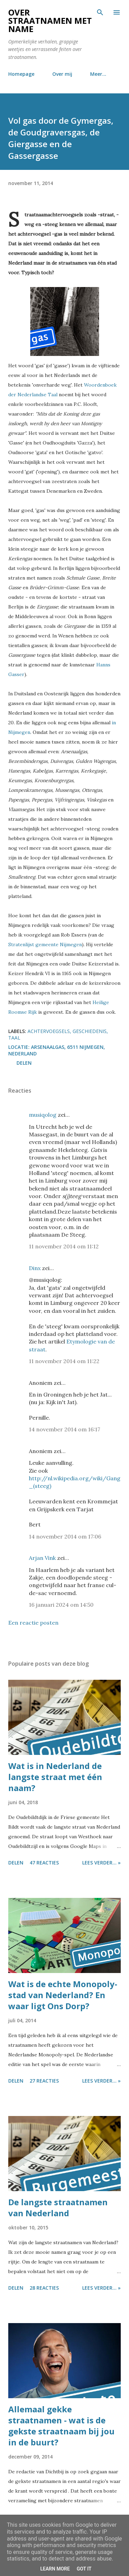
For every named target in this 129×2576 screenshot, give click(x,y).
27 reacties (44, 2080)
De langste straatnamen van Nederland (58, 2207)
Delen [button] (24, 1063)
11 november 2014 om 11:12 (64, 1246)
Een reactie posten (33, 1622)
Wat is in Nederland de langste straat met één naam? (55, 1776)
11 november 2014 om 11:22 (64, 1361)
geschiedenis (90, 1031)
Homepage (21, 74)
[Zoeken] (100, 12)
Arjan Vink (42, 1557)
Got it (84, 2569)
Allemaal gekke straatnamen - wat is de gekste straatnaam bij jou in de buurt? (61, 2425)
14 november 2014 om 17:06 (65, 1536)
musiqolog (42, 1114)
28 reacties (44, 2287)
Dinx (35, 1268)
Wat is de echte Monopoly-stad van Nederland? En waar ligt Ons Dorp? (62, 1995)
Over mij (62, 74)
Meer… (98, 74)
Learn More (55, 2569)
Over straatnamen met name (50, 20)
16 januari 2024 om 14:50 (61, 1604)
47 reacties (44, 1862)
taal (14, 1037)
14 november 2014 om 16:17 (64, 1429)
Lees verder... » (101, 1862)
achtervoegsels (49, 1031)
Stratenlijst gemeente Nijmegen (45, 944)
